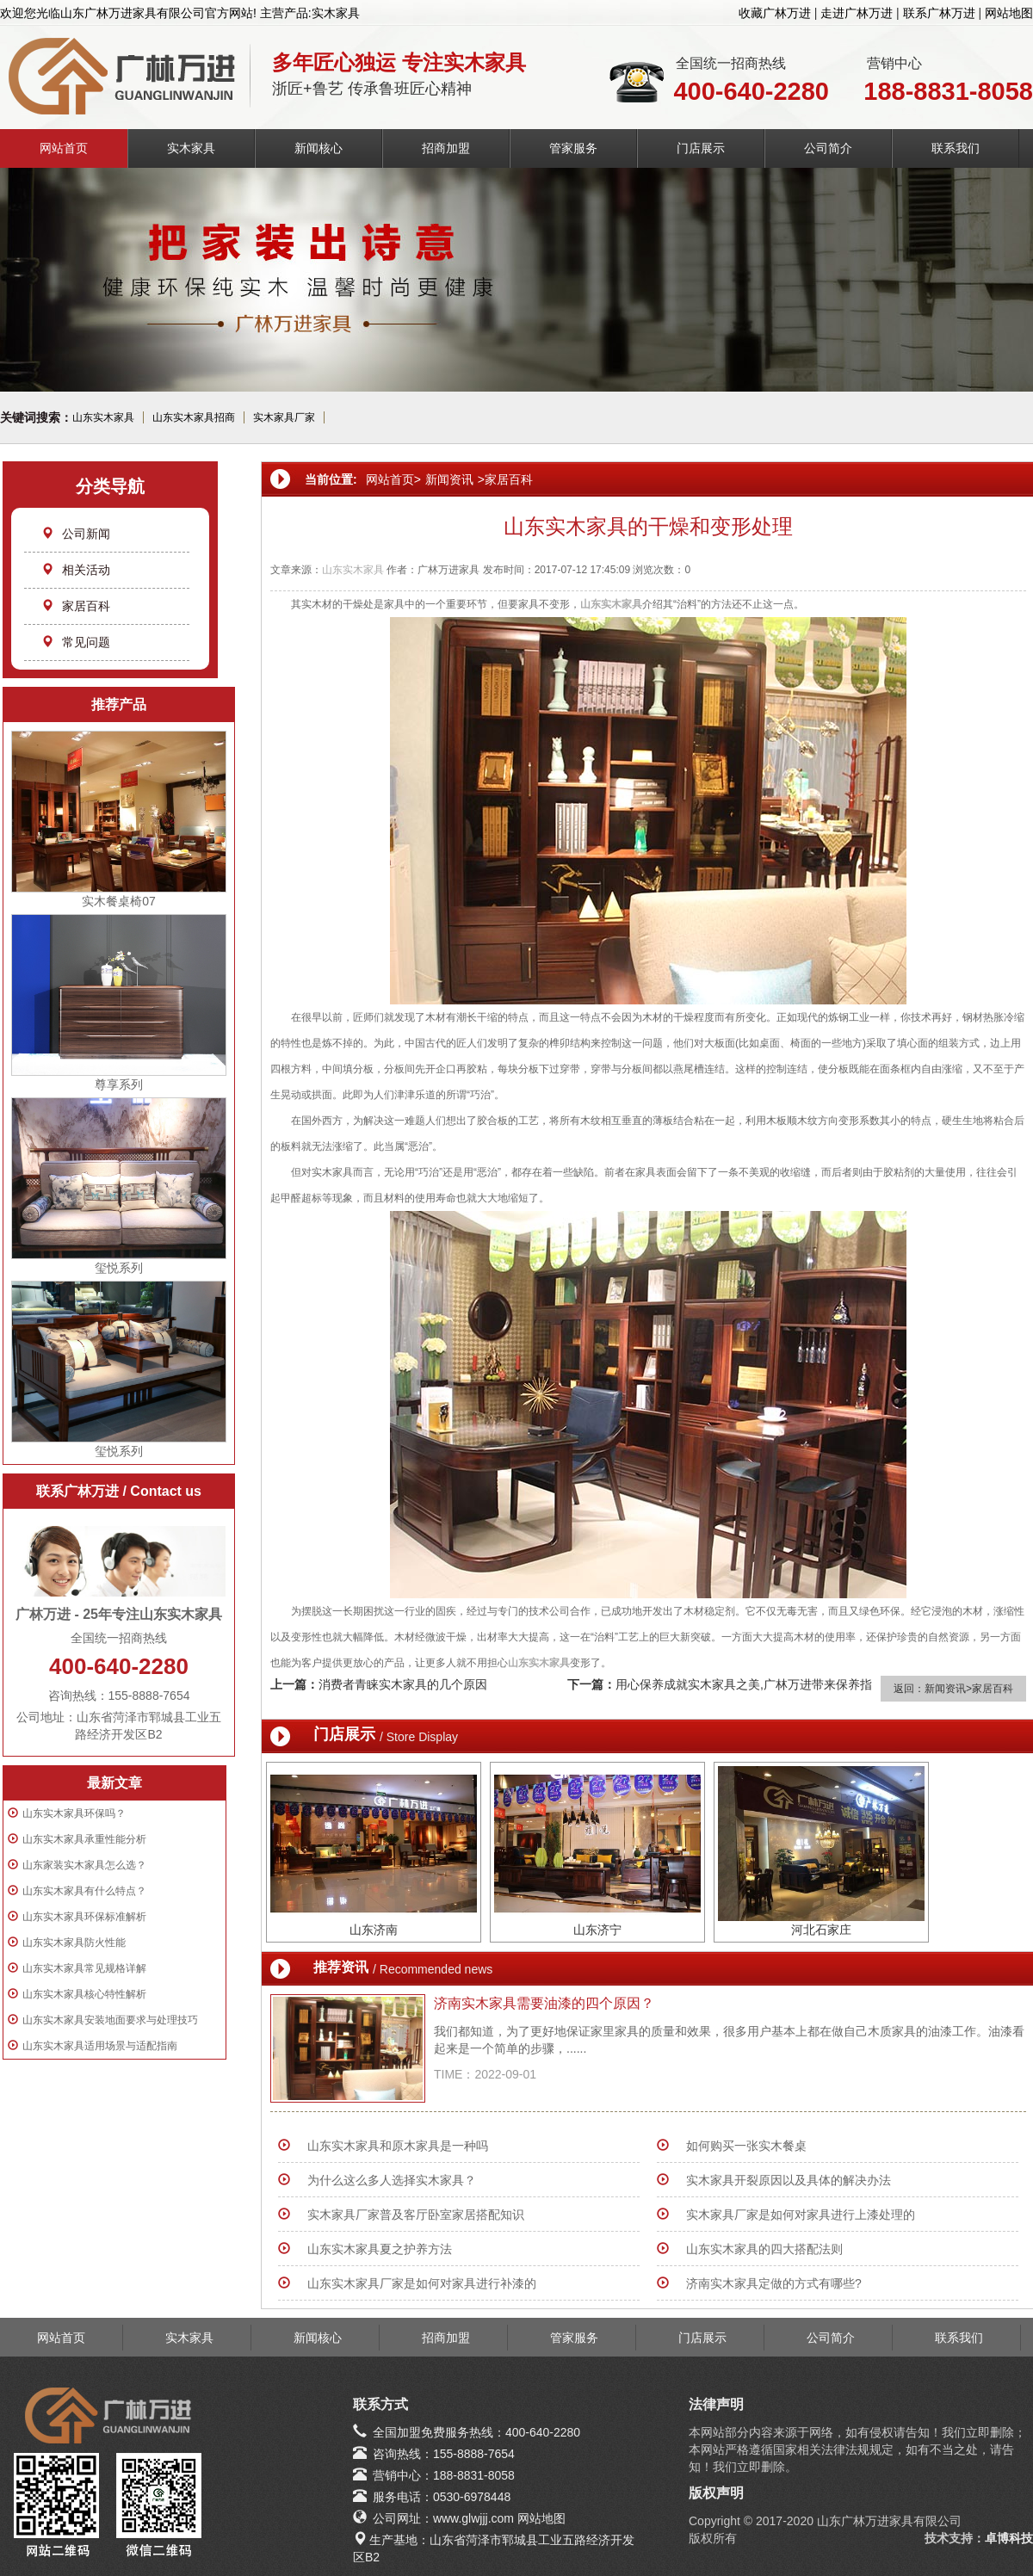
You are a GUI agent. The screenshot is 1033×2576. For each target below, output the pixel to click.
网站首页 (64, 148)
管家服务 (573, 148)
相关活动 (75, 570)
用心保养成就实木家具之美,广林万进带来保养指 (743, 1684)
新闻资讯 (449, 479)
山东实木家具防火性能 (74, 1943)
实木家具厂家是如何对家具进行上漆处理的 (800, 2214)
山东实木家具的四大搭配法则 (764, 2249)
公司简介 (828, 148)
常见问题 (75, 642)
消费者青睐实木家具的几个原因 (403, 1684)
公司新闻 (75, 534)
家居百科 (75, 606)
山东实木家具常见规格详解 (84, 1968)
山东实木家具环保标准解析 (84, 1917)
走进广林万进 (856, 13)
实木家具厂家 (284, 417)
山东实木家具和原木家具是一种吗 (397, 2146)
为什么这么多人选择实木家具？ (391, 2180)
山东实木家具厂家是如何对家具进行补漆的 (421, 2283)
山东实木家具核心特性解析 (84, 1994)
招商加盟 (446, 148)
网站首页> (393, 479)
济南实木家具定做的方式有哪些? (774, 2283)
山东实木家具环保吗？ (74, 1813)
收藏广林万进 (775, 13)
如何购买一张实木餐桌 (746, 2146)
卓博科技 (1009, 2538)
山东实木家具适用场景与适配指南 (99, 2046)
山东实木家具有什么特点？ (84, 1891)
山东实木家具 (103, 417)
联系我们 (955, 148)
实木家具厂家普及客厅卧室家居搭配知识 (415, 2214)
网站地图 (1009, 13)
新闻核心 (318, 148)
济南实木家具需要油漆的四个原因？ (544, 2003)
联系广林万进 (939, 13)
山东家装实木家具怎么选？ (84, 1865)
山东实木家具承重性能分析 (84, 1839)
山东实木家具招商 (193, 417)
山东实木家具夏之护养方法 (379, 2249)
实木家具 (191, 148)
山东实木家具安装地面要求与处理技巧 (110, 2020)
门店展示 (701, 148)
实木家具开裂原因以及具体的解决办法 (788, 2180)
